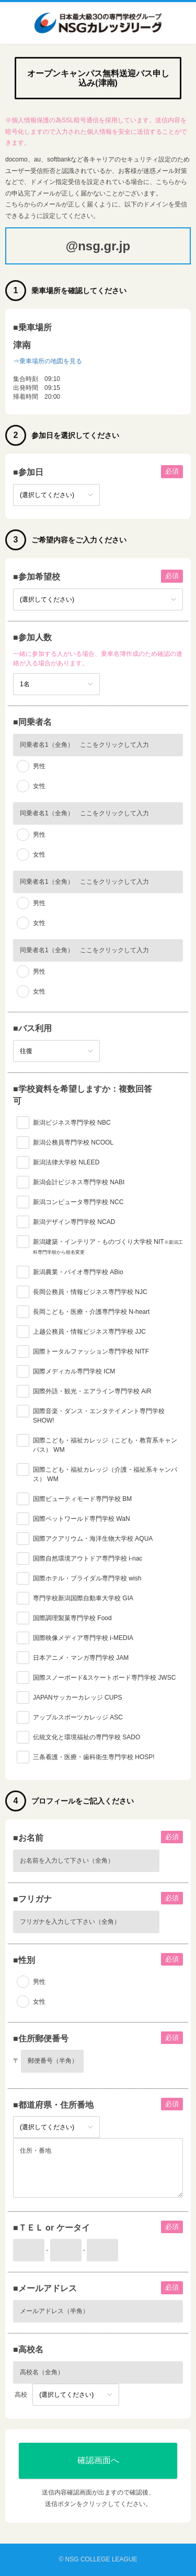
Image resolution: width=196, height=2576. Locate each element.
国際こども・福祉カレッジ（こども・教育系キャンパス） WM (105, 1445)
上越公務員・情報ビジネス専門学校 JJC (89, 1331)
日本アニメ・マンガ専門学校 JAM (81, 1657)
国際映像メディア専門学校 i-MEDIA (83, 1638)
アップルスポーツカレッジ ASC (78, 1717)
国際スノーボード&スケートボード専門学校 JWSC (104, 1677)
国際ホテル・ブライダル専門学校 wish (87, 1578)
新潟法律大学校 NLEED (66, 1162)
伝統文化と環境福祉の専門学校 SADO (86, 1737)
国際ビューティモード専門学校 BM (82, 1499)
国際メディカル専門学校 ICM (74, 1371)
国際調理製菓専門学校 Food (72, 1618)
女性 (39, 786)
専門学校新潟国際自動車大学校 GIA (83, 1598)
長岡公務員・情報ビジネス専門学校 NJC (90, 1292)
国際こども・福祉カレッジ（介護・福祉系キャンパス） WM (105, 1474)
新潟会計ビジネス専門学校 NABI (78, 1182)
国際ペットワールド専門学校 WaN (81, 1518)
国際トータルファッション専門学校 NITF (91, 1351)
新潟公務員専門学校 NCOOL (73, 1142)
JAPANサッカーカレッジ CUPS (77, 1697)
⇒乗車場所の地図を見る (47, 361)
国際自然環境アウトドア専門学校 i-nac (87, 1558)
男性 (39, 766)
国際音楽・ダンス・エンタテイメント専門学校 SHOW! (99, 1415)
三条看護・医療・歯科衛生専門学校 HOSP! (94, 1757)
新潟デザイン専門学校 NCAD (74, 1222)
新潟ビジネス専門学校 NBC (72, 1122)
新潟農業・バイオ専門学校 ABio (78, 1272)
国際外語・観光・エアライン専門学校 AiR (92, 1391)
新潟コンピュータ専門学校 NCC (78, 1202)
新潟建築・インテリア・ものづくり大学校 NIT (108, 1246)
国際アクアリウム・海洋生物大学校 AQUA (93, 1538)
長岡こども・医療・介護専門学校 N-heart (91, 1311)
